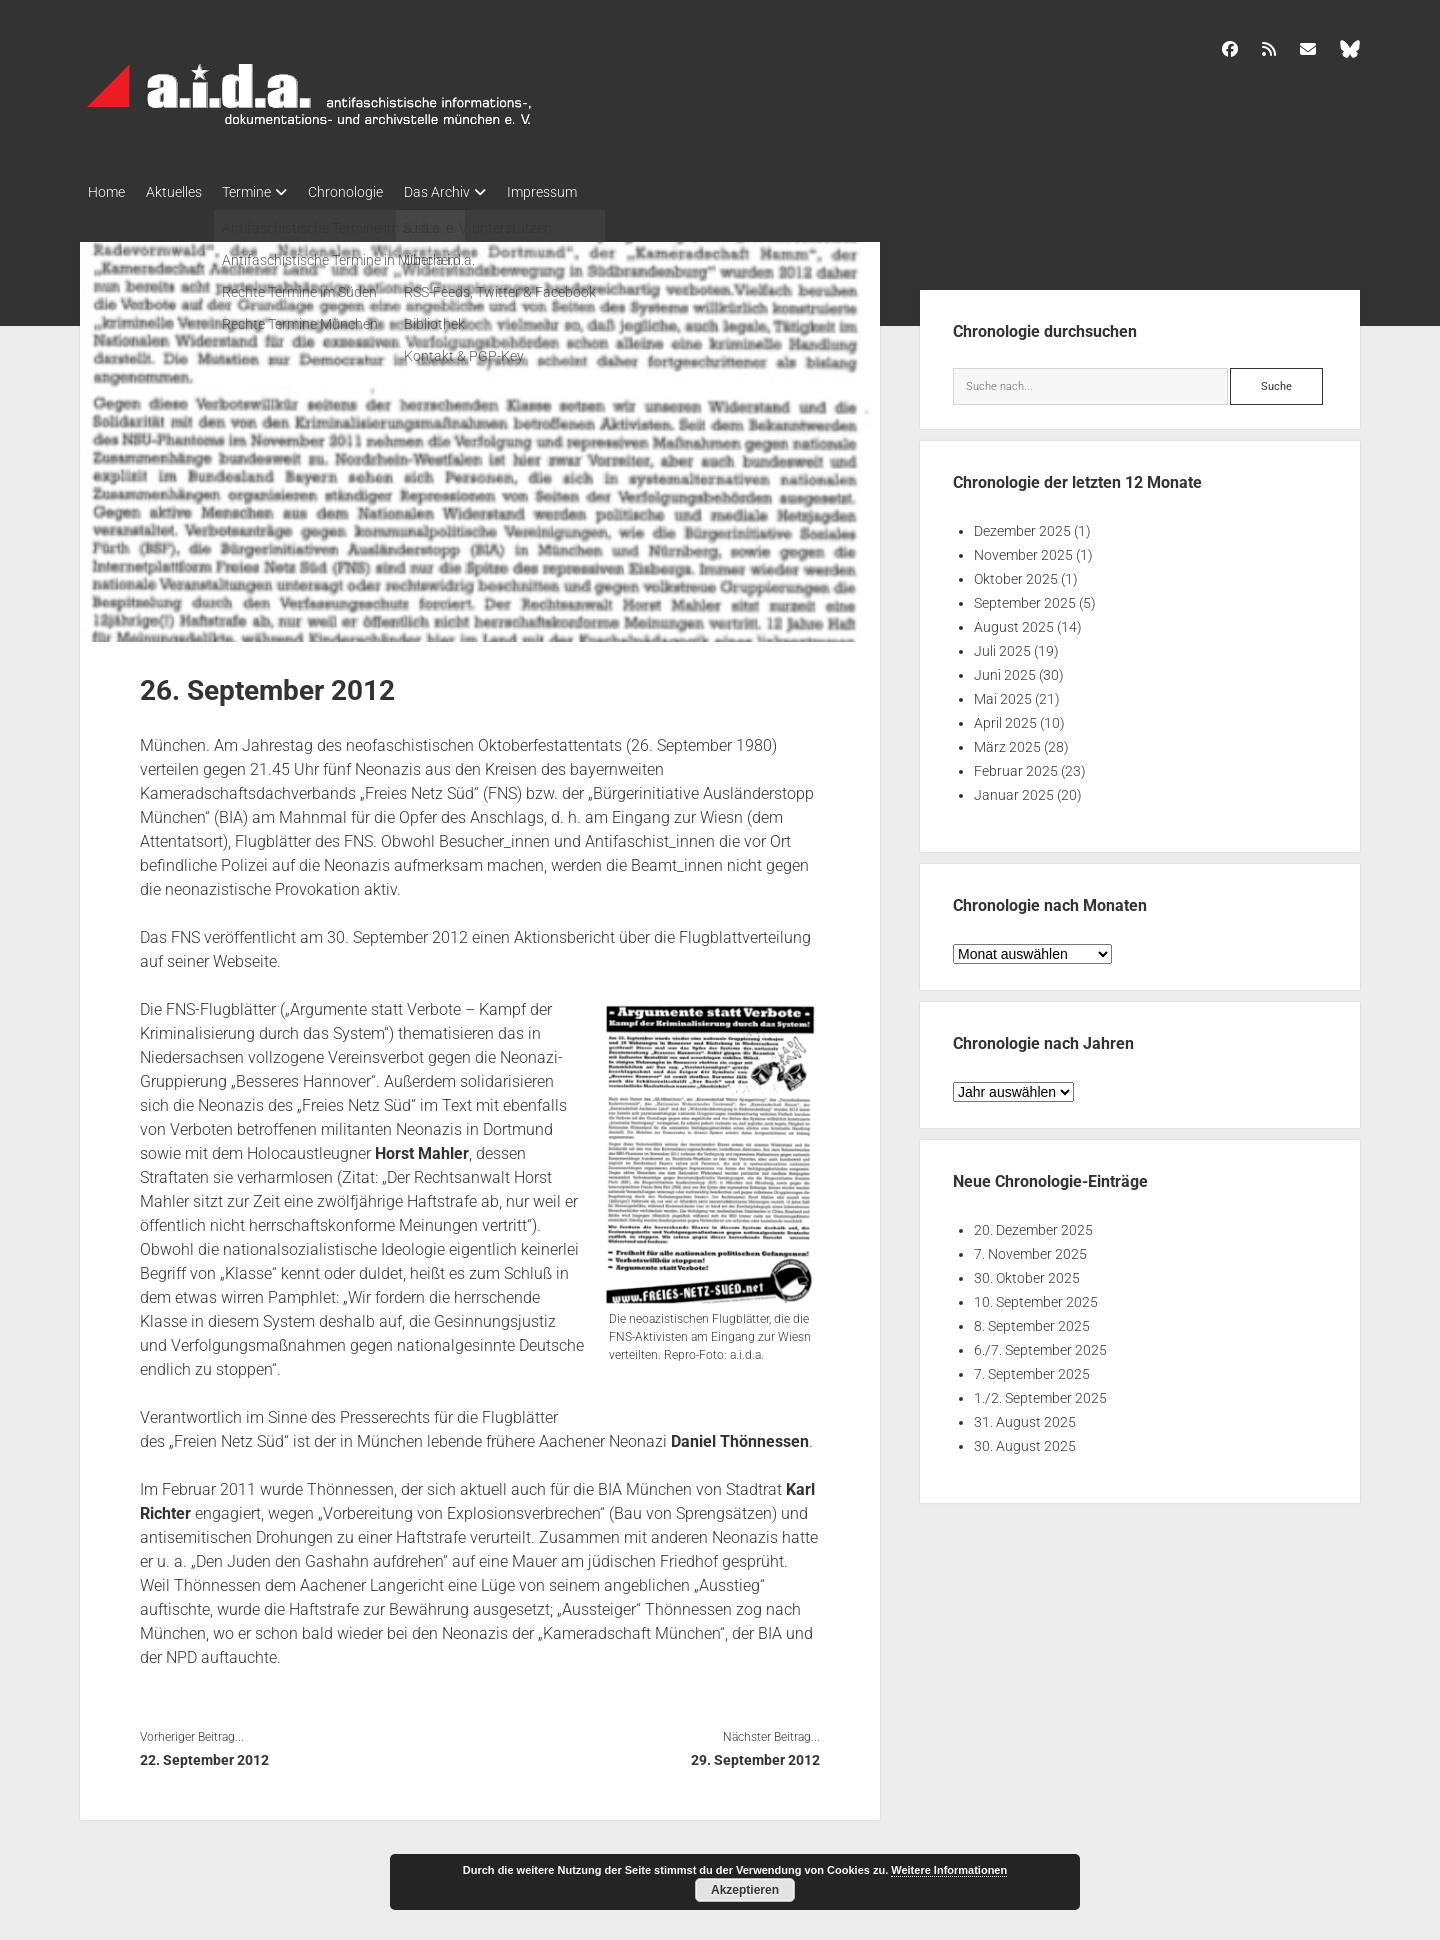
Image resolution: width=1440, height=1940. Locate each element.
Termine (265, 192)
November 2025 (1023, 550)
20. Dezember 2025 (1033, 1225)
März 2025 (1007, 742)
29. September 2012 (755, 1754)
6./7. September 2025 (1040, 1345)
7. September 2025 (1032, 1369)
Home (106, 192)
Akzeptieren (745, 1890)
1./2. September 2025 (1040, 1393)
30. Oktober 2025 (1027, 1273)
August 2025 (1014, 622)
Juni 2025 (1005, 670)
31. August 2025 (1025, 1417)
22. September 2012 (204, 1754)
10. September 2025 (1036, 1297)
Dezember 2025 (1022, 526)
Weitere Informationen (949, 1870)
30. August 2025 (1025, 1441)
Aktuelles (183, 192)
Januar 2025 (1014, 790)
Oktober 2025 (1016, 574)
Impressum (588, 192)
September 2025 (1025, 598)
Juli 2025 (1002, 646)
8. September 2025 (1032, 1321)
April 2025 (1005, 718)
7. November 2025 (1030, 1249)
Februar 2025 (1016, 766)
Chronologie (373, 192)
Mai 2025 (1003, 694)
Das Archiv (474, 192)
